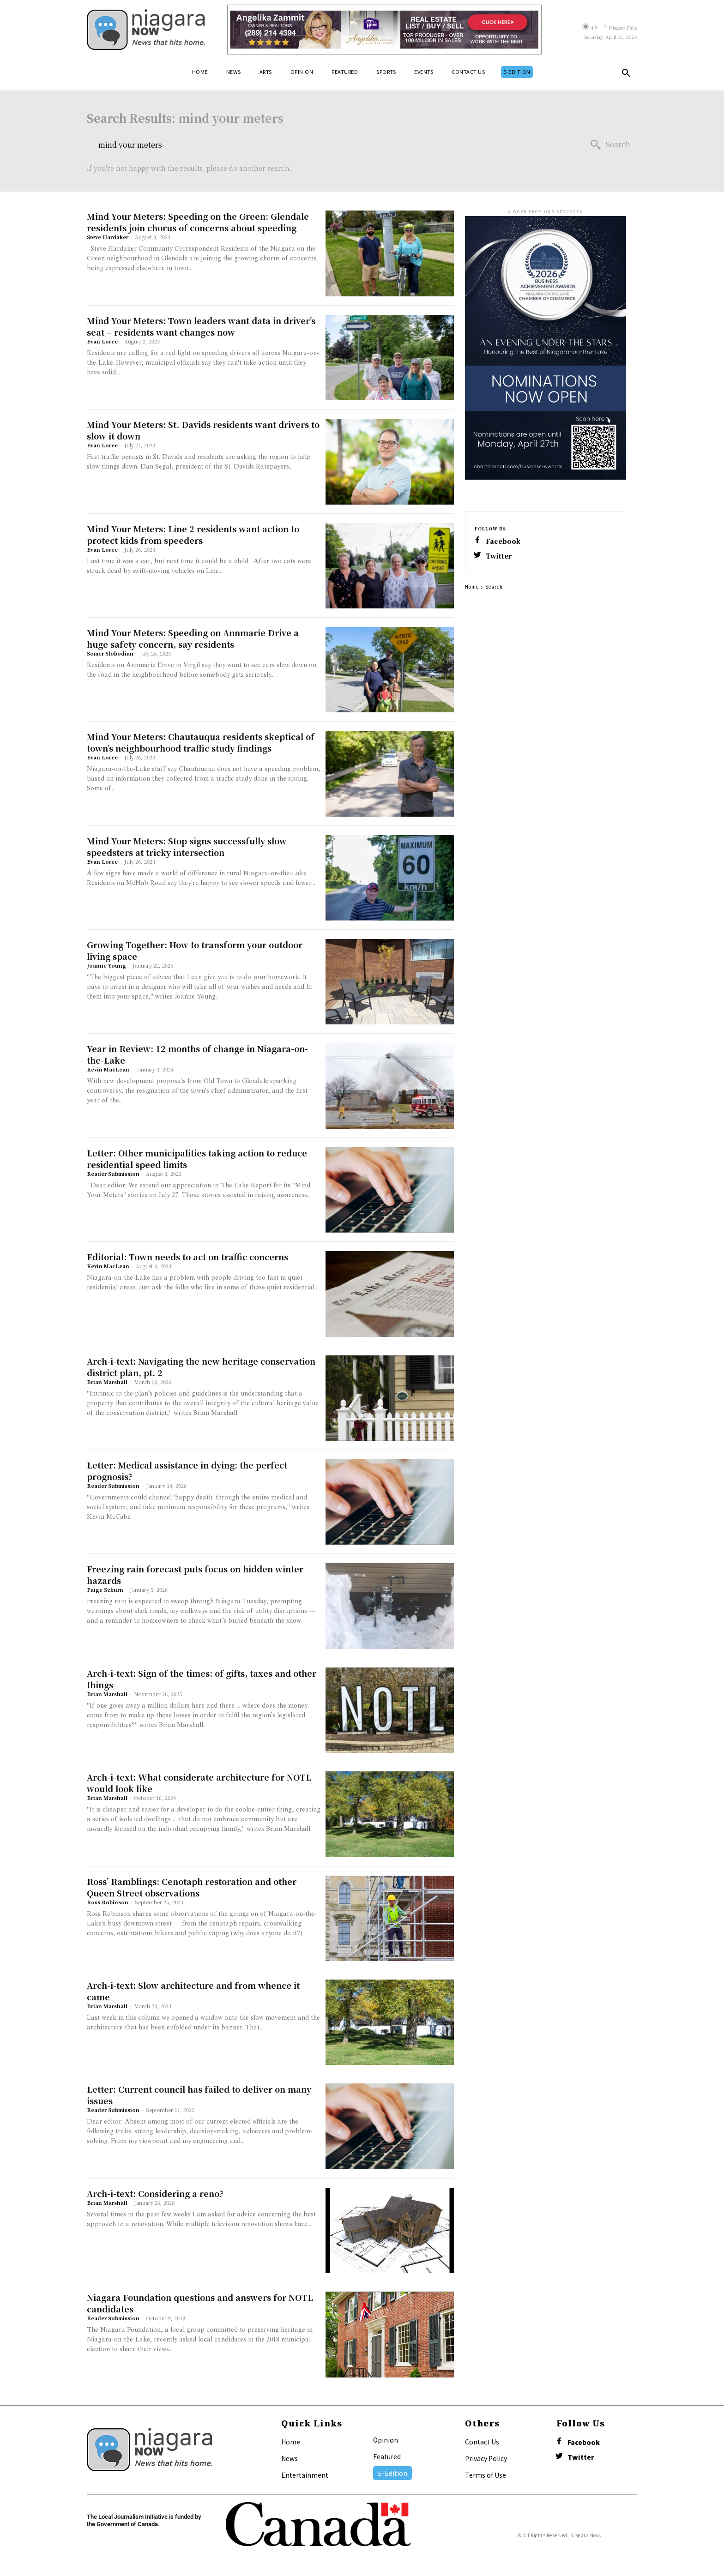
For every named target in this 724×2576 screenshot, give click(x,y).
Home (472, 586)
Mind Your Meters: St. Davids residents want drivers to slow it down (203, 430)
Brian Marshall (107, 1381)
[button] (626, 75)
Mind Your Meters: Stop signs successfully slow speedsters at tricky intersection (187, 846)
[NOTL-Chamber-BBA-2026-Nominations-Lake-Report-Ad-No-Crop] (545, 471)
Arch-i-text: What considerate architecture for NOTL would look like (199, 1782)
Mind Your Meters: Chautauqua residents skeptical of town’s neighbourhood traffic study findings (200, 742)
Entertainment (304, 2475)
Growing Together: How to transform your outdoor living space (194, 950)
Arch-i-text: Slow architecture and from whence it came (193, 1991)
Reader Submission (113, 1173)
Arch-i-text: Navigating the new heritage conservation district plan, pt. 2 (201, 1366)
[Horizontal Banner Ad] (384, 29)
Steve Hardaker (107, 237)
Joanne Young (106, 965)
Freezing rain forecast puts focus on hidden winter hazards (195, 1574)
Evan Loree (102, 341)
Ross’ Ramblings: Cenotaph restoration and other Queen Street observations (191, 1887)
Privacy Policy (486, 2458)
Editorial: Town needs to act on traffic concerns (187, 1257)
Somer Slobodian (110, 653)
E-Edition (392, 2473)
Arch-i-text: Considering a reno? (155, 2193)
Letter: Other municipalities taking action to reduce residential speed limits (197, 1158)
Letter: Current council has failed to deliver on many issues (199, 2095)
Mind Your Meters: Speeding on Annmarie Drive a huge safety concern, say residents (193, 638)
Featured (387, 2456)
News (289, 2458)
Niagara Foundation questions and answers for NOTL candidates (200, 2303)
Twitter (499, 556)
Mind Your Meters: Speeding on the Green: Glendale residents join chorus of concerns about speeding (198, 222)
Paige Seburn (105, 1589)
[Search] (610, 144)
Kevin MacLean (108, 1069)
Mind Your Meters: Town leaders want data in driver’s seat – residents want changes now (201, 326)
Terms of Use (485, 2475)
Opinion (385, 2439)
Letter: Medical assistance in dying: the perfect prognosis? (187, 1470)
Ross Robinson (107, 1902)
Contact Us (482, 2441)
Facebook (503, 541)
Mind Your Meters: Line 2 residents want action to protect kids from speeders (193, 534)
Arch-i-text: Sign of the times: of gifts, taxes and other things (201, 1679)
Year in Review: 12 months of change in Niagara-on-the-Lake (197, 1054)
